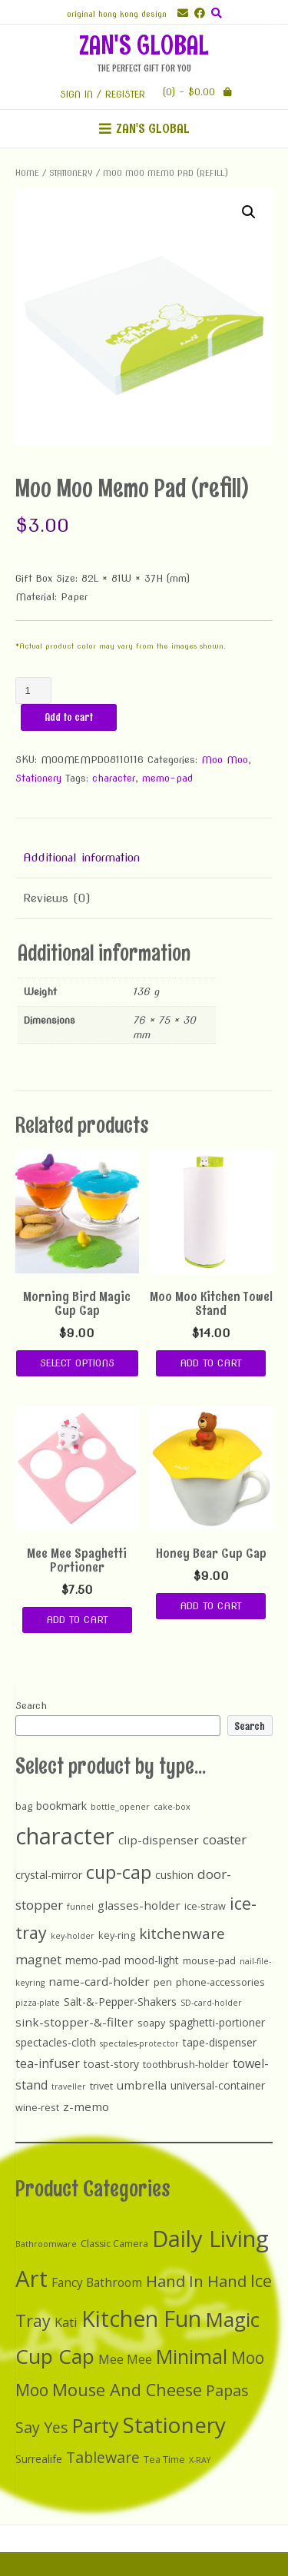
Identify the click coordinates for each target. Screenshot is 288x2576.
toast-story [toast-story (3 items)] (111, 2063)
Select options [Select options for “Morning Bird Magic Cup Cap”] (77, 1363)
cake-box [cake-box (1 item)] (172, 1806)
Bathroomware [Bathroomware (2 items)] (46, 2244)
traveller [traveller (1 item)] (68, 2086)
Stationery (71, 173)
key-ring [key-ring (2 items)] (116, 1935)
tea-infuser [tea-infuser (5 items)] (47, 2063)
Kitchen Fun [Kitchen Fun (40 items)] (141, 2318)
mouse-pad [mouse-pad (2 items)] (209, 1960)
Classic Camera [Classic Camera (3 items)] (114, 2243)
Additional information (81, 858)
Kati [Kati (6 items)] (66, 2322)
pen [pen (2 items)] (163, 1982)
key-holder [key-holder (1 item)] (72, 1935)
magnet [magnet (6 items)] (38, 1959)
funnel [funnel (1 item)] (80, 1906)
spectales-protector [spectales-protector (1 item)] (139, 2043)
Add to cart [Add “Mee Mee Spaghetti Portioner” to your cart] (77, 1619)
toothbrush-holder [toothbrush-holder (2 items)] (186, 2064)
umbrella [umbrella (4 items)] (142, 2085)
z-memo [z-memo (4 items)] (86, 2106)
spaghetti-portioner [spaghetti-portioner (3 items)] (217, 2022)
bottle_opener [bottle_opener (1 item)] (120, 1806)
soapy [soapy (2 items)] (151, 2023)
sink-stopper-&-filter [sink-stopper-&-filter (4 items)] (74, 2022)
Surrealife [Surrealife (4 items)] (38, 2459)
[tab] (144, 858)
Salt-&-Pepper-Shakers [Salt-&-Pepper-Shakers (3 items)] (120, 2001)
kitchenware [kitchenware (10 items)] (182, 1934)
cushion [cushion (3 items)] (174, 1874)
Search (31, 1705)
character (113, 778)
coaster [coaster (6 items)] (225, 1839)
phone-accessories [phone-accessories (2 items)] (220, 1982)
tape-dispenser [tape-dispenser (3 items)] (220, 2042)
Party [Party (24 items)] (95, 2425)
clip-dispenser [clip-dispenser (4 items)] (158, 1839)
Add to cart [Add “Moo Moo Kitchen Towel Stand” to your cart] (211, 1363)
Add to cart (69, 717)
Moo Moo (224, 759)
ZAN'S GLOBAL (144, 45)
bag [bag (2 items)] (23, 1806)
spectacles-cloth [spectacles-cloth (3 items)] (55, 2042)
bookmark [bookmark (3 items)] (61, 1805)
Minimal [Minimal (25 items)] (191, 2356)
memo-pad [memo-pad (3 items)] (93, 1960)
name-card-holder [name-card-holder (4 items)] (99, 1981)
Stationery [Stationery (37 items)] (174, 2424)
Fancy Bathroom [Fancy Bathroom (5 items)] (96, 2283)
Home (27, 173)
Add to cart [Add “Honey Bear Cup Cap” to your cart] (211, 1606)
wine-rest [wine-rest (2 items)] (37, 2107)
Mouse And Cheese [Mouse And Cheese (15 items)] (127, 2389)
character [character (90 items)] (64, 1836)
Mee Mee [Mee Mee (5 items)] (125, 2360)
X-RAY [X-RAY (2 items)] (199, 2460)
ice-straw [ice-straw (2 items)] (205, 1906)
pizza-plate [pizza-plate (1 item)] (37, 2002)
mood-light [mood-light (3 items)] (151, 1960)
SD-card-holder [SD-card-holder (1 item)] (211, 2002)
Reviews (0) (57, 898)
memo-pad (167, 778)
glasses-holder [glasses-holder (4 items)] (139, 1905)
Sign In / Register (102, 94)
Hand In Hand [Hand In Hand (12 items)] (196, 2281)
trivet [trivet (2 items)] (101, 2086)
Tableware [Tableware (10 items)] (103, 2457)
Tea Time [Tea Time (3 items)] (164, 2459)
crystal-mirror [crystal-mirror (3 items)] (48, 1874)
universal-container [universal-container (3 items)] (217, 2085)
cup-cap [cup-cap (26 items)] (118, 1872)
